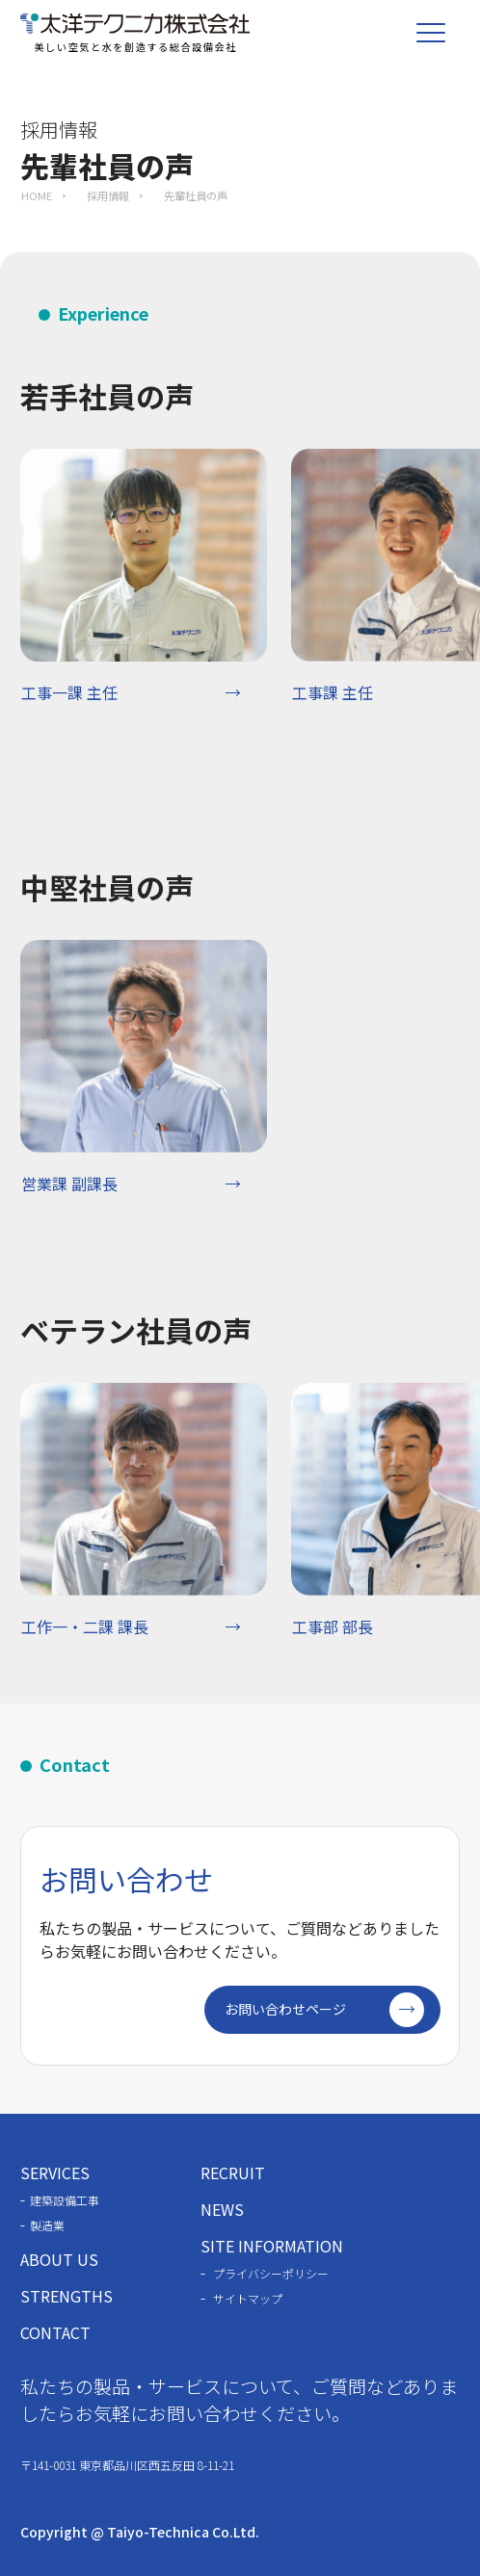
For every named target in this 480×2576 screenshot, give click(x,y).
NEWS (222, 2209)
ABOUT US (59, 2259)
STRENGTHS (66, 2295)
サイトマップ (247, 2298)
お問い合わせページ (324, 2009)
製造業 (47, 2225)
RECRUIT (232, 2172)
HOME (36, 195)
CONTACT (55, 2332)
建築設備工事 (64, 2200)
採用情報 (108, 195)
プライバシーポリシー (271, 2273)
